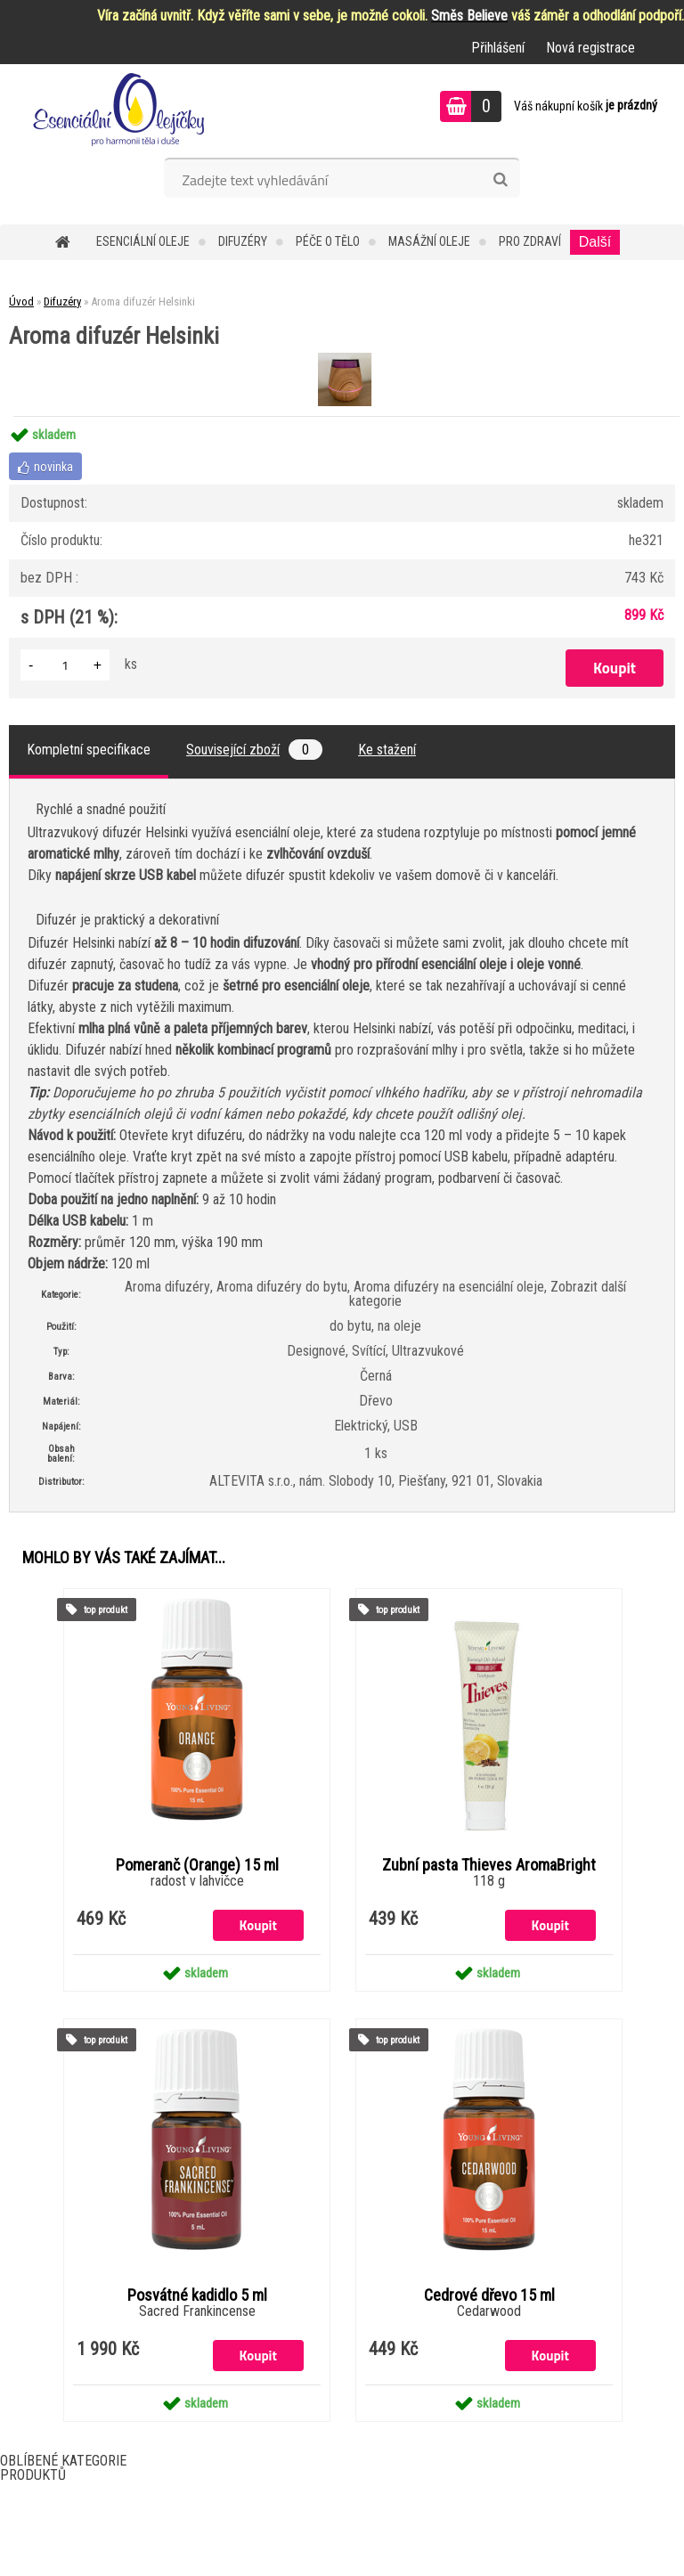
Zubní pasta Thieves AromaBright (489, 1865)
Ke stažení (387, 749)
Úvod (21, 301)
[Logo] (122, 108)
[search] (500, 180)
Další (595, 241)
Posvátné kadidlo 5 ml (197, 2295)
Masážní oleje (429, 241)
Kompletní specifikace (89, 749)
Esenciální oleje (143, 241)
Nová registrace (590, 47)
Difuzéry (242, 241)
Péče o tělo (328, 241)
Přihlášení (498, 47)
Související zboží (254, 749)
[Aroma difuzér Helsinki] (342, 354)
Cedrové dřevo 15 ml (489, 2295)
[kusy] (65, 665)
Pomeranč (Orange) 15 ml (197, 1865)
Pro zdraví (530, 241)
